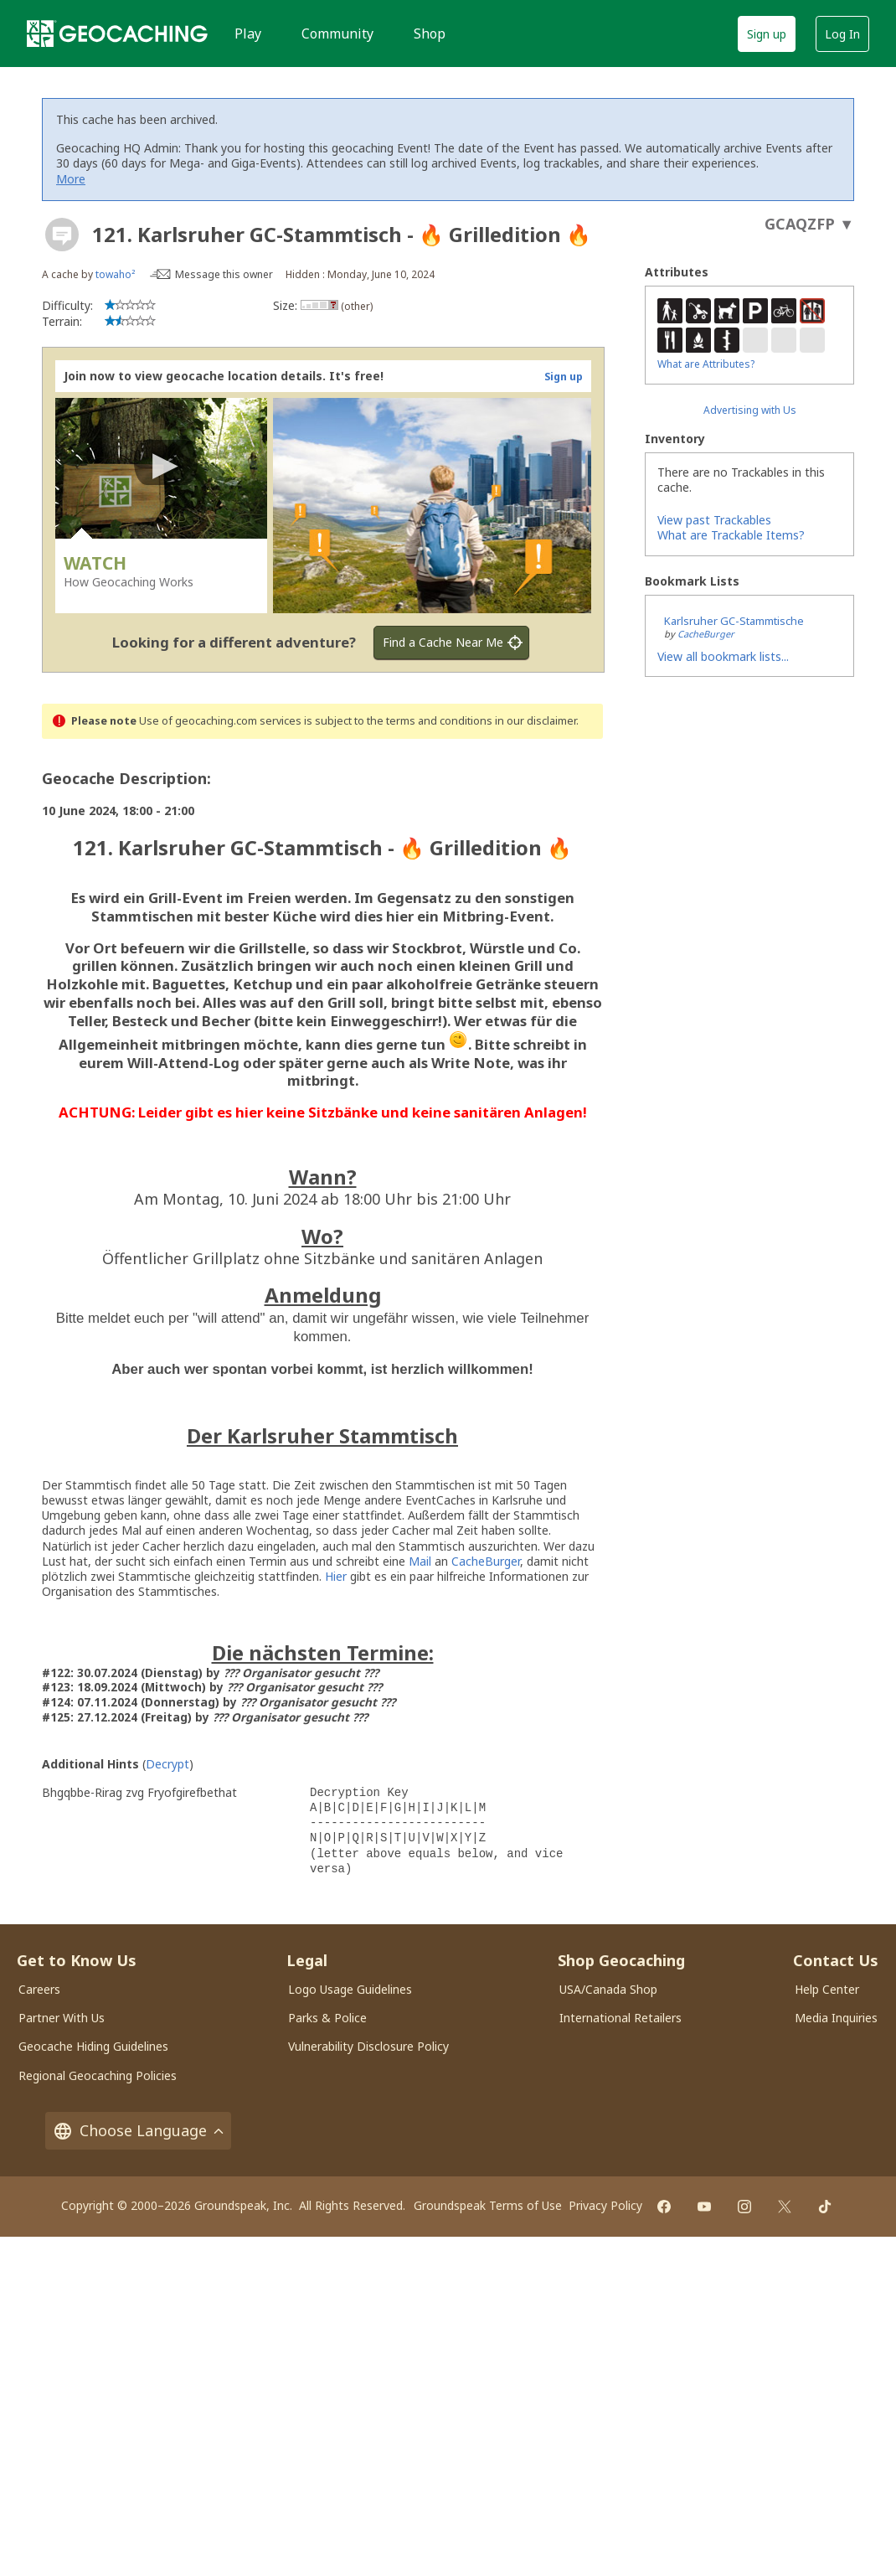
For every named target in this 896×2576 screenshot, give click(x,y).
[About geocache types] (62, 234)
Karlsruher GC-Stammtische (734, 620)
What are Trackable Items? (731, 535)
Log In (842, 34)
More (70, 179)
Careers (39, 1989)
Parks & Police (327, 2018)
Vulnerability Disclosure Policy (368, 2046)
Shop (429, 33)
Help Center (827, 1989)
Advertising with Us (749, 410)
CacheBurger (485, 1561)
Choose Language (138, 2130)
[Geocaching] (117, 33)
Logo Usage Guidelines (350, 1989)
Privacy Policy (605, 2205)
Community (337, 33)
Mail (420, 1561)
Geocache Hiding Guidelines (93, 2046)
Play (247, 33)
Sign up (766, 34)
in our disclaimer (535, 721)
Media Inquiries (836, 2018)
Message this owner (224, 274)
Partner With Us (61, 2018)
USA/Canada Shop (608, 1989)
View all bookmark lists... (723, 656)
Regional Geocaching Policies (97, 2075)
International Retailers (620, 2018)
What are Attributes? (705, 364)
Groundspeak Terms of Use (488, 2205)
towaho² (115, 274)
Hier (336, 1576)
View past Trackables (714, 520)
